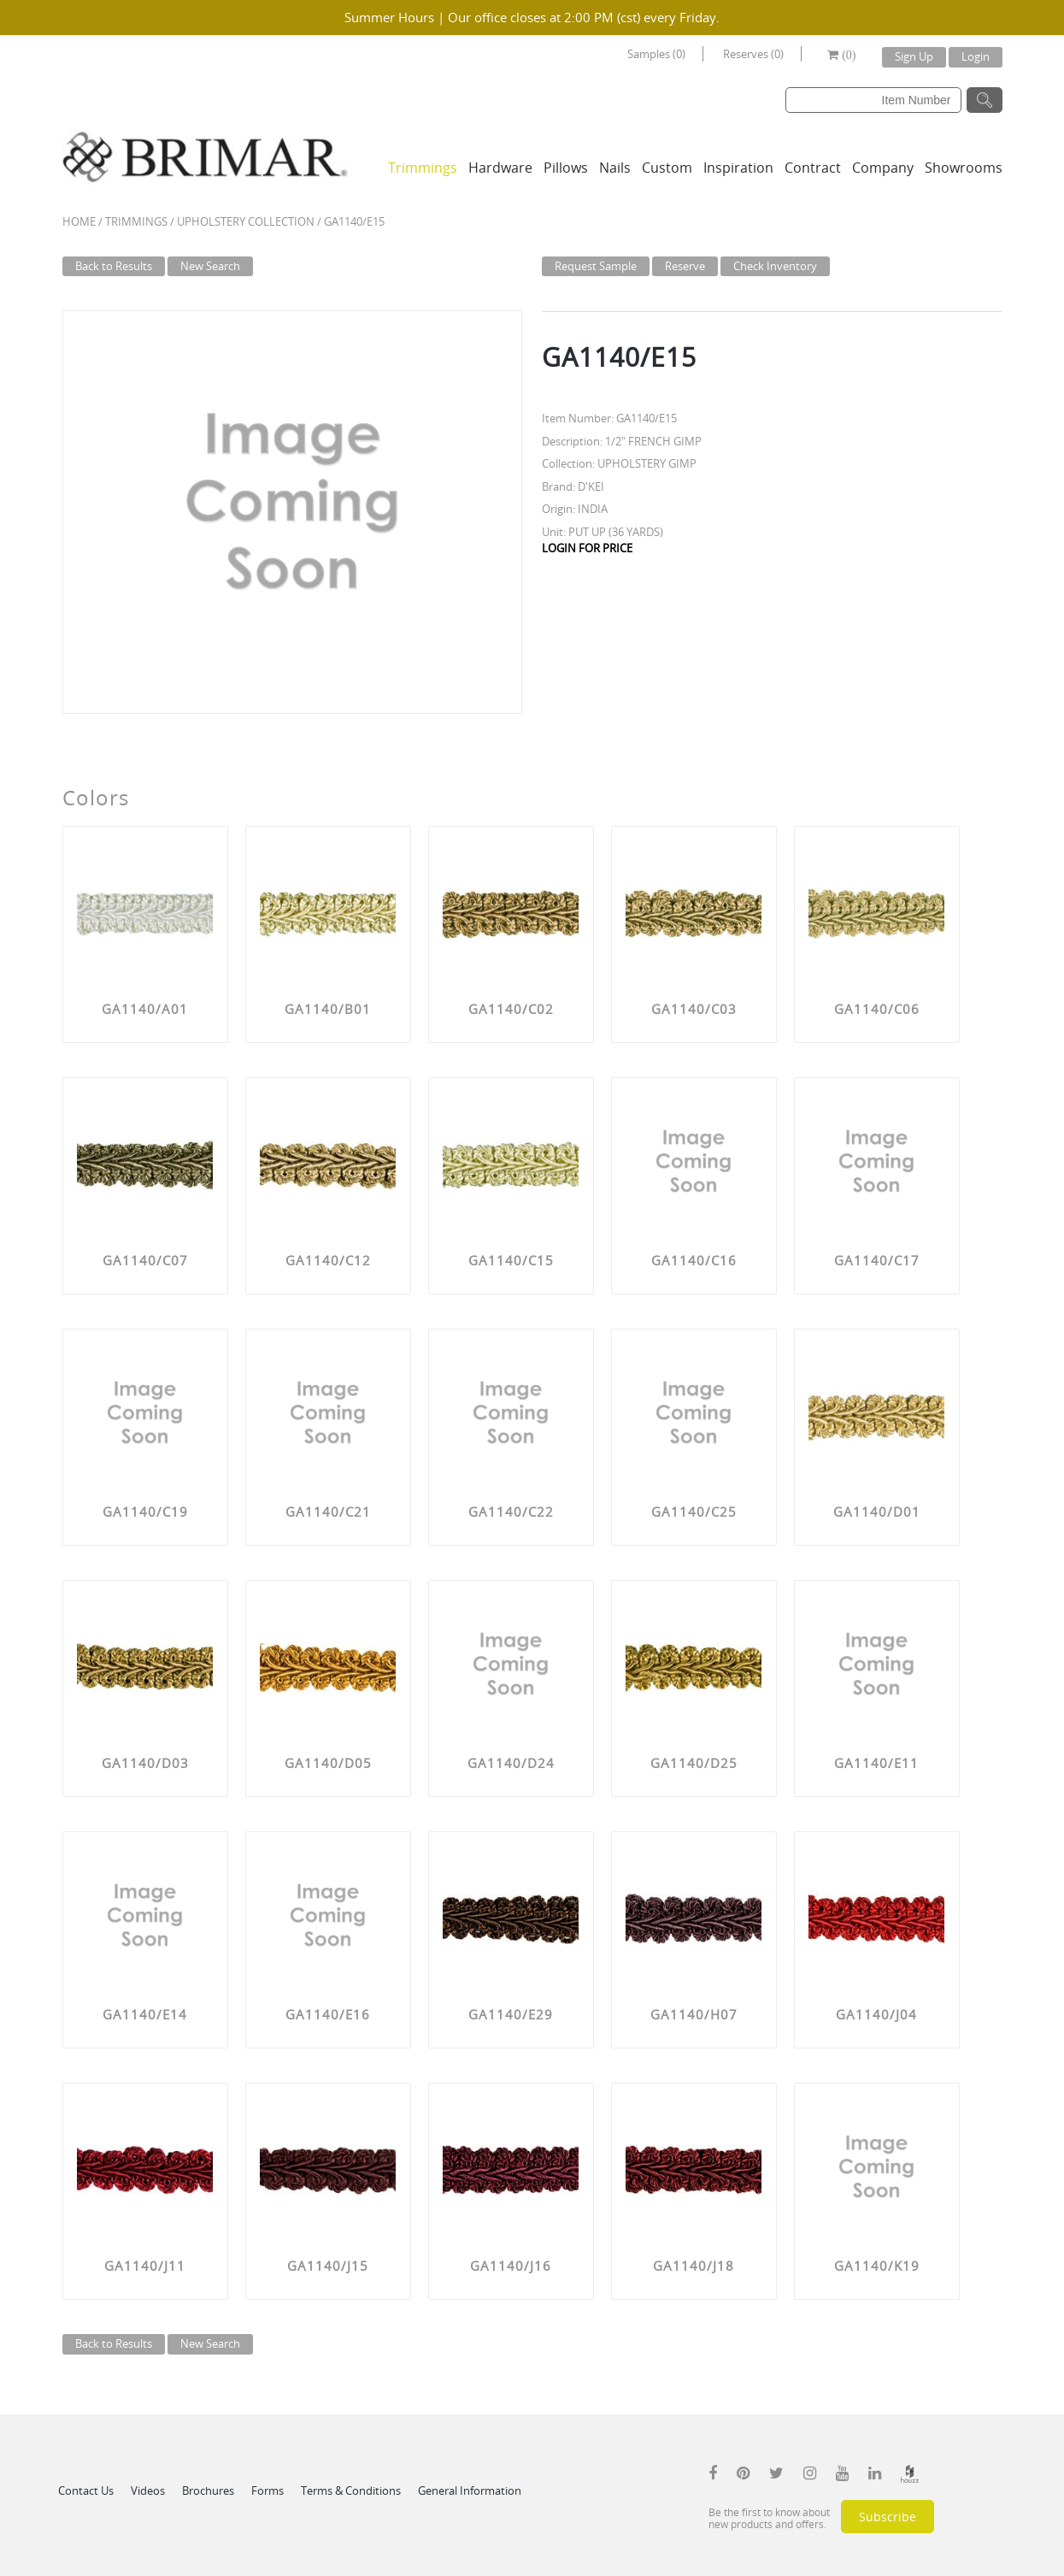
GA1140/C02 (511, 1008)
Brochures (208, 2490)
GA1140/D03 (145, 1762)
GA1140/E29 (510, 2014)
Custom (667, 167)
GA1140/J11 (144, 2265)
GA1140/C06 (877, 1008)
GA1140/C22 (511, 1511)
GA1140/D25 (694, 1762)
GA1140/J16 (510, 2265)
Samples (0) (656, 54)
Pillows (566, 167)
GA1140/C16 (694, 1260)
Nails (615, 167)
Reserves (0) (753, 54)
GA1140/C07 (145, 1260)
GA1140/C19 (145, 1511)
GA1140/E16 (327, 2014)
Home (79, 221)
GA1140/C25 (694, 1511)
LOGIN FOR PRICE (587, 548)
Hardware (500, 167)
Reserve (685, 266)
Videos (148, 2490)
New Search (210, 266)
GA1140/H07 (694, 2014)
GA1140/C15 (511, 1260)
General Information (469, 2490)
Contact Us (86, 2490)
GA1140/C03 (694, 1008)
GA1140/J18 (693, 2265)
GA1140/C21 (328, 1511)
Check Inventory (775, 266)
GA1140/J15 (327, 2265)
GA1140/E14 (145, 2014)
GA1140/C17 (877, 1260)
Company (883, 167)
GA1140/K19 (877, 2265)
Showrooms (963, 167)
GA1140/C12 (328, 1260)
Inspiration (738, 167)
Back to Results (113, 266)
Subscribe (887, 2516)
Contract (813, 167)
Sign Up (914, 56)
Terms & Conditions (351, 2490)
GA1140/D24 (511, 1762)
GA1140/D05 (328, 1762)
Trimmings (422, 167)
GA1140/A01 (145, 1008)
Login (975, 56)
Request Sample (596, 266)
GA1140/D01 (876, 1511)
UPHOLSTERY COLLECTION (245, 221)
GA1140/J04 (876, 2014)
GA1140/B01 (328, 1008)
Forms (267, 2490)
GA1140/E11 (876, 1762)
